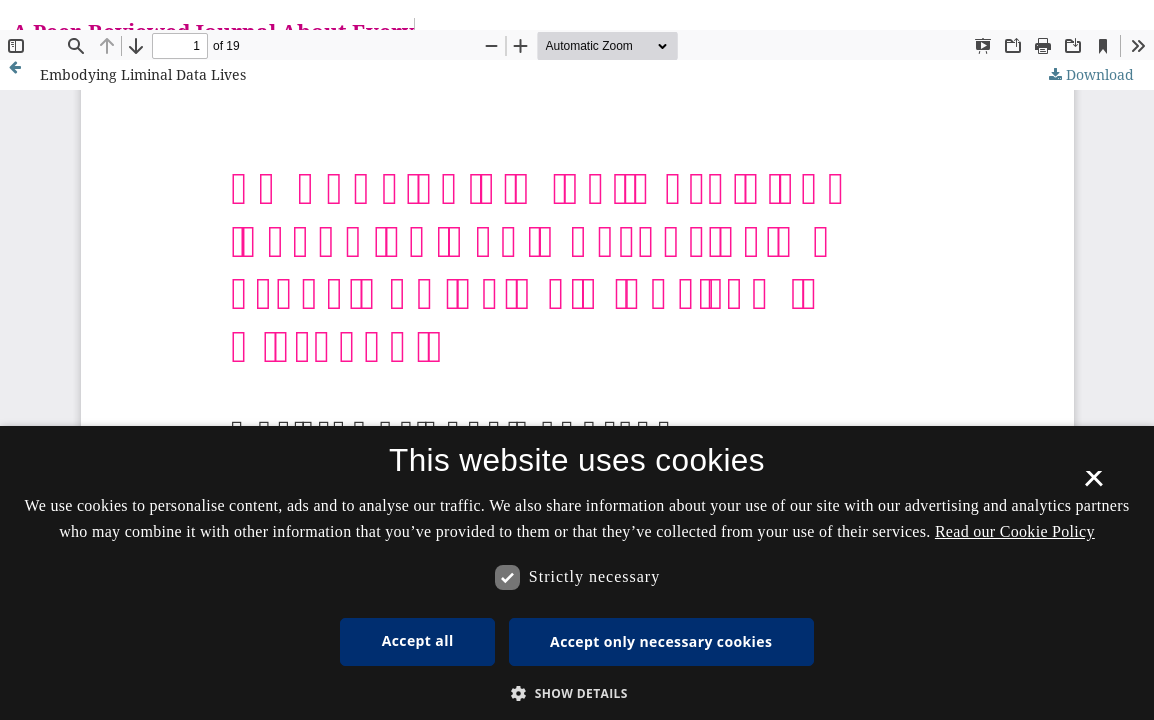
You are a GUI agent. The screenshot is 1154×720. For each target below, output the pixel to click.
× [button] (1093, 485)
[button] (577, 693)
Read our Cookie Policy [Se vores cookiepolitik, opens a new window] (1015, 531)
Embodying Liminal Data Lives (143, 74)
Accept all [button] (418, 640)
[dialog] (577, 573)
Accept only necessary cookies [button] (661, 641)
